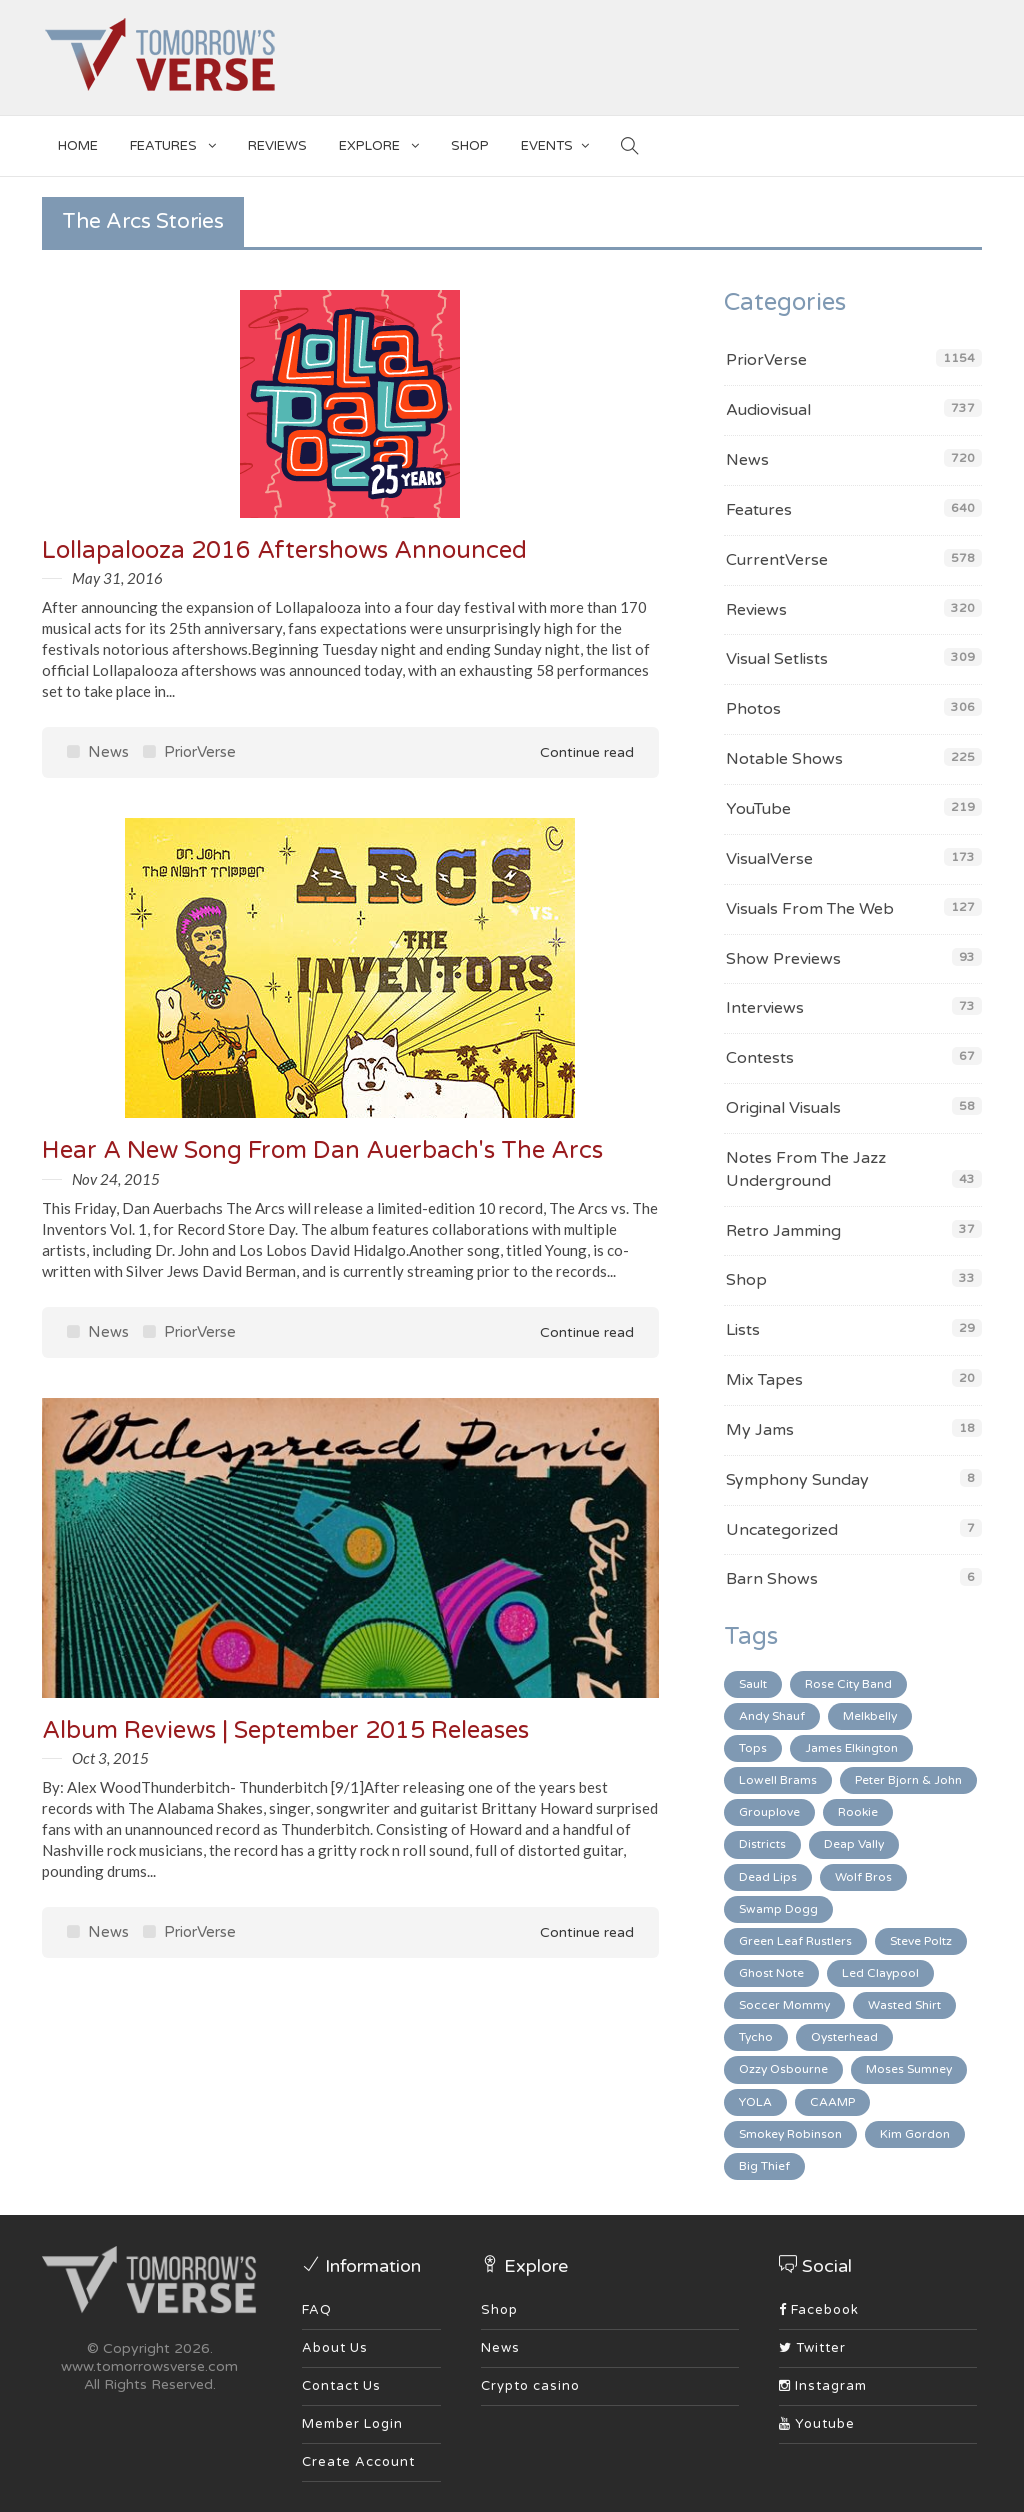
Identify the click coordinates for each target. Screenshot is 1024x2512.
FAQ (317, 2310)
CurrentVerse (777, 560)
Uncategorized (782, 1530)
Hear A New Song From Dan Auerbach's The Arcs (322, 1150)
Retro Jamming (783, 1231)
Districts (762, 1844)
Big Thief (764, 2166)
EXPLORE (379, 142)
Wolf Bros (863, 1877)
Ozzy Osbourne (783, 2069)
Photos (753, 709)
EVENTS (555, 142)
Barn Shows (772, 1579)
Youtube (817, 2424)
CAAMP (832, 2102)
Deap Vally (854, 1844)
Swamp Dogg (778, 1909)
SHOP (470, 146)
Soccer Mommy (784, 2005)
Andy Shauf (772, 1716)
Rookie (858, 1812)
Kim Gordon (915, 2134)
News (98, 752)
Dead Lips (768, 1877)
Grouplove (769, 1812)
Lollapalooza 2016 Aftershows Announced (284, 550)
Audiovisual (768, 410)
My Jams (760, 1430)
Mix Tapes (764, 1380)
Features (173, 142)
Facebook (819, 2310)
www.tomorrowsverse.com (149, 2366)
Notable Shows (784, 759)
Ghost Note (771, 1973)
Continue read (573, 752)
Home (78, 146)
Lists (743, 1330)
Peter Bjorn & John (908, 1780)
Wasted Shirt (904, 2005)
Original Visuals (783, 1108)
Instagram (823, 2386)
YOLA (755, 2102)
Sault (753, 1684)
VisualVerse (769, 859)
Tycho (756, 2037)
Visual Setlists (777, 659)
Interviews (765, 1008)
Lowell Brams (778, 1780)
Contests (760, 1058)
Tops (753, 1748)
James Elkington (851, 1748)
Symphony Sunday (797, 1480)
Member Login (352, 2424)
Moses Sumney (909, 2069)
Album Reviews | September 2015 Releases (285, 1730)
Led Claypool (880, 1973)
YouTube (758, 809)
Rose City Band (848, 1684)
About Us (335, 2348)
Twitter (812, 2348)
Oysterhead (844, 2037)
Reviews (277, 146)
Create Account (358, 2462)
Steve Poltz (921, 1941)
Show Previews (783, 959)
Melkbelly (870, 1716)
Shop (746, 1280)
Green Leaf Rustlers (795, 1941)
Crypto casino (530, 2386)
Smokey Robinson (790, 2134)
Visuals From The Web (810, 909)
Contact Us (341, 2386)
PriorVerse (189, 752)
